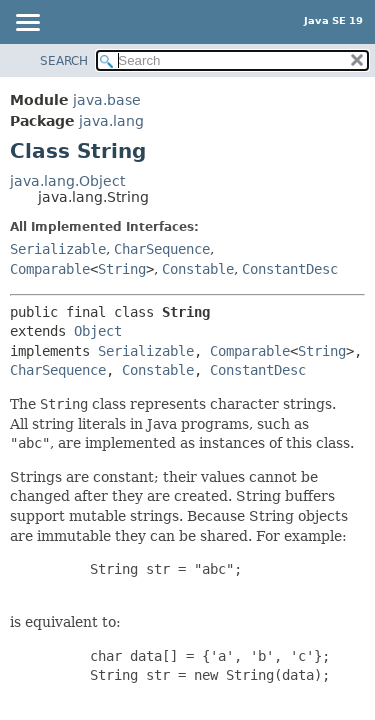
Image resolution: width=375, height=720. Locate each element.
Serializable (58, 249)
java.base (107, 100)
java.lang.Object (67, 181)
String (122, 269)
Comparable (50, 269)
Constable (198, 269)
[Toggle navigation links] (27, 24)
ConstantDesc (290, 269)
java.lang (111, 121)
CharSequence (162, 249)
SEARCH (64, 61)
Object (98, 331)
